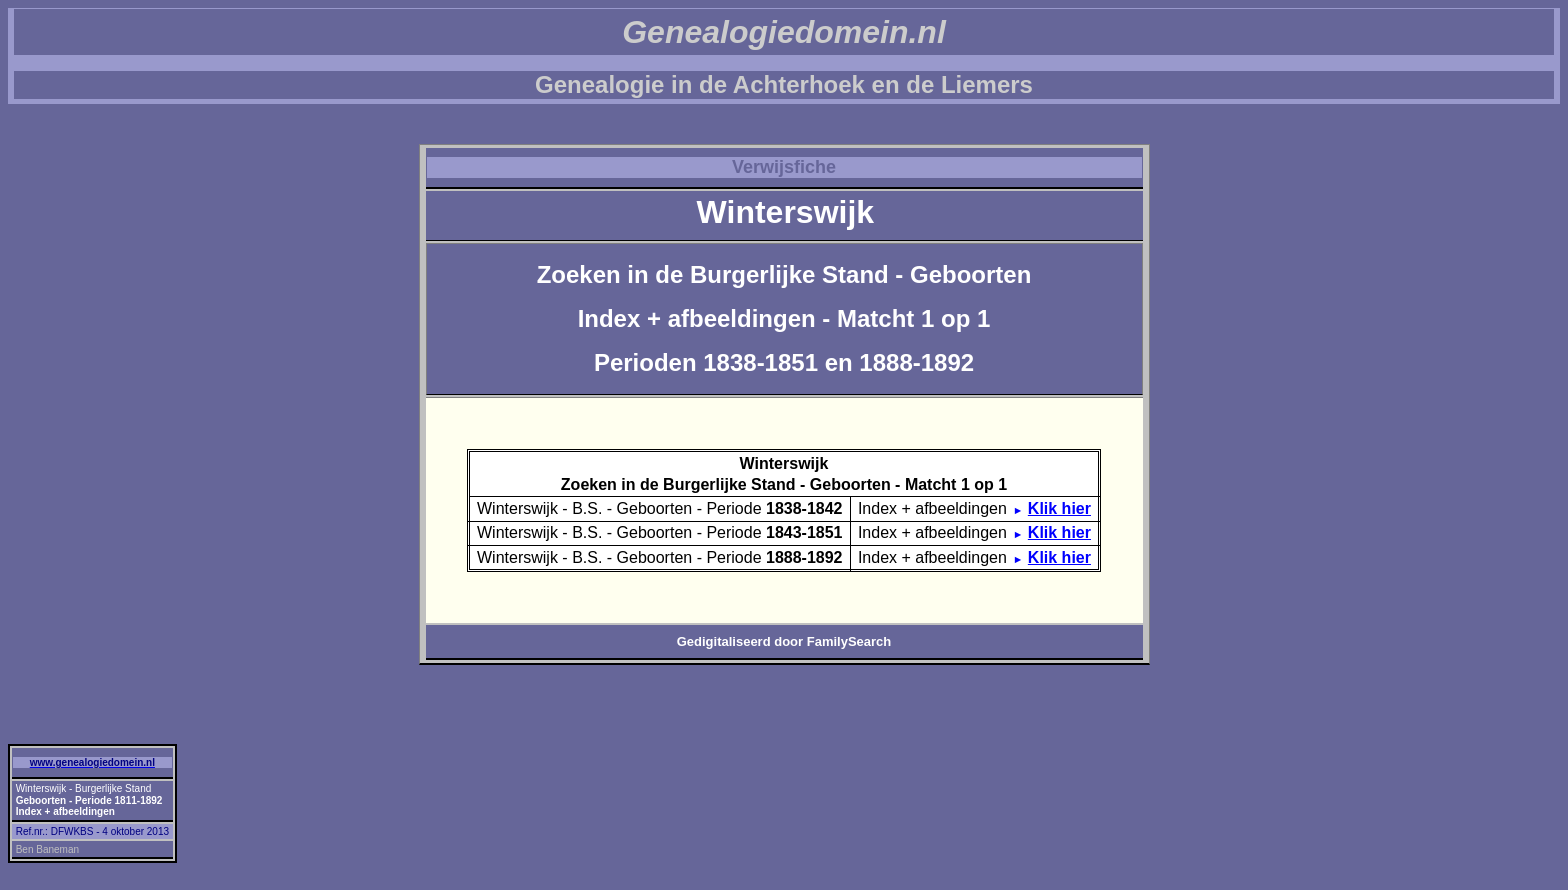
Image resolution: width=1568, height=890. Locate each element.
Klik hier (1059, 508)
